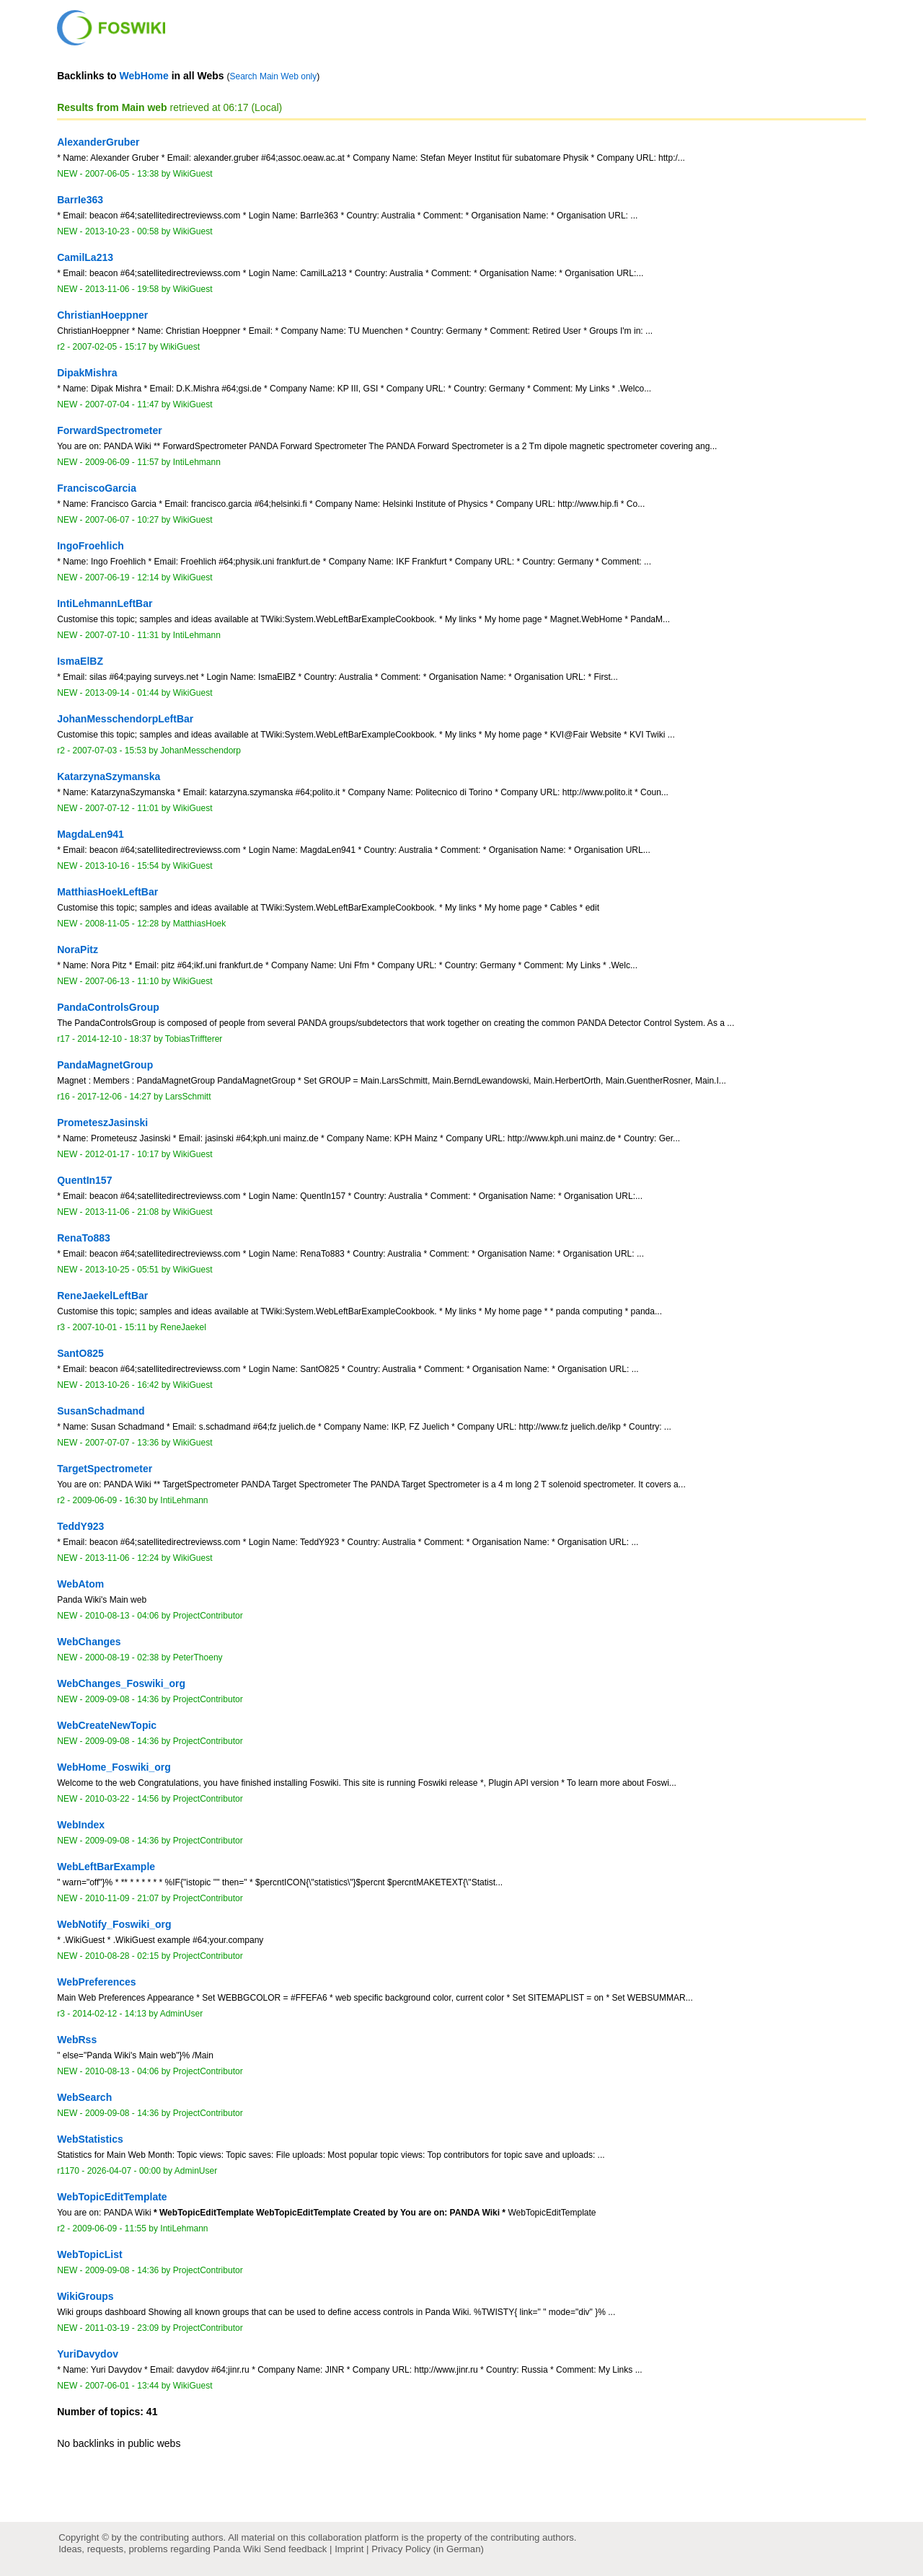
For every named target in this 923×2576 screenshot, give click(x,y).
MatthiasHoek (199, 924)
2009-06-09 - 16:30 (109, 1500)
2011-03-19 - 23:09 (122, 2328)
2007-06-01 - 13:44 (122, 2386)
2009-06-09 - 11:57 (122, 462)
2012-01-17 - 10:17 (122, 1154)
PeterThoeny (198, 1657)
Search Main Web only (273, 76)
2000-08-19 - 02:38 (122, 1657)
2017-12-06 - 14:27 (114, 1097)
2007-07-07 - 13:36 (122, 1443)
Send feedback (295, 2549)
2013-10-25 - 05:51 (122, 1270)
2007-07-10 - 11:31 (122, 635)
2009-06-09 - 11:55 (109, 2228)
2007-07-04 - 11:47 (122, 404)
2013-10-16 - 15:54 (122, 866)
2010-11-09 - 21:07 (122, 1898)
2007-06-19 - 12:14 (122, 577)
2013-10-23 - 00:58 (122, 231)
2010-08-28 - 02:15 (122, 1956)
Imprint (349, 2549)
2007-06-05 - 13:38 (122, 174)
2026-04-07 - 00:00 (124, 2171)
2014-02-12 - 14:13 (109, 2014)
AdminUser (181, 2014)
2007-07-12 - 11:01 (122, 808)
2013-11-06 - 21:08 (122, 1212)
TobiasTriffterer (194, 1039)
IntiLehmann (197, 462)
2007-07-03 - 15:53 (109, 750)
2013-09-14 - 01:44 (122, 693)
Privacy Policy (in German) (427, 2549)
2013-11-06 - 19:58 (122, 289)
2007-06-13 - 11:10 (122, 981)
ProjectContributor (208, 1616)
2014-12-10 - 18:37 (114, 1039)
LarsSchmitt (188, 1097)
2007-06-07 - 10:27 (122, 520)
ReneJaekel (183, 1327)
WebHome (144, 75)
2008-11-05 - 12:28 (122, 924)
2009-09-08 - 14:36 (122, 1699)
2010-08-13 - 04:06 (122, 1616)
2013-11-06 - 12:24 (122, 1558)
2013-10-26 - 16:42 (122, 1385)
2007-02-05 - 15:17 (109, 347)
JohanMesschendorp (200, 750)
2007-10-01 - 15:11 (109, 1327)
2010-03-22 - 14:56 (122, 1799)
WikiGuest (193, 174)
